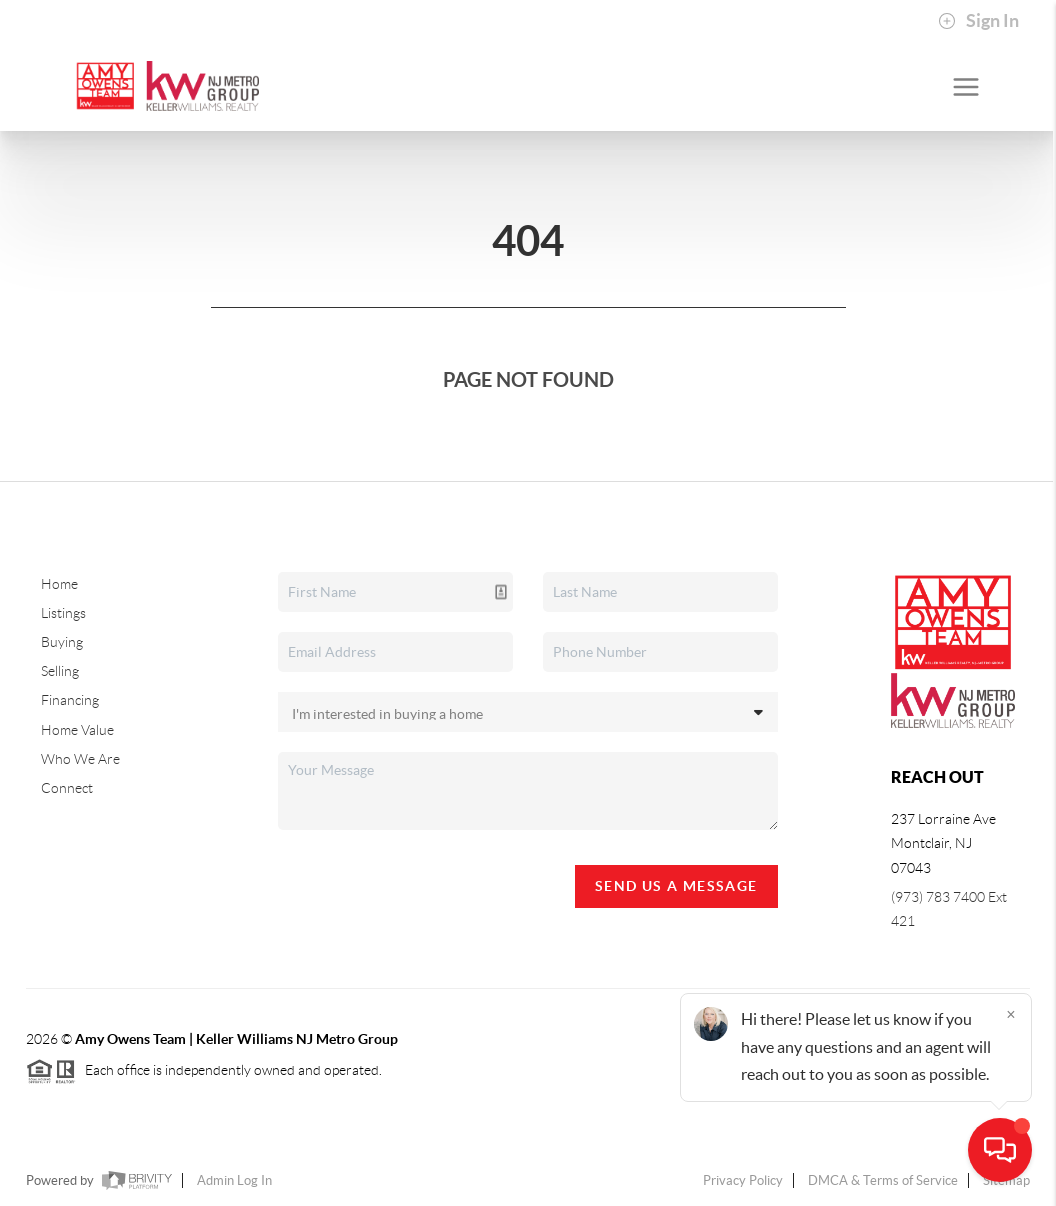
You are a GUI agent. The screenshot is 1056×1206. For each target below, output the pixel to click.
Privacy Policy (743, 1180)
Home (59, 584)
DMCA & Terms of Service (883, 1180)
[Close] (1011, 1014)
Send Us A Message (676, 886)
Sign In (978, 21)
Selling (60, 671)
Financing (70, 700)
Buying (62, 642)
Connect (67, 788)
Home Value (77, 730)
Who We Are (80, 759)
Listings (63, 613)
